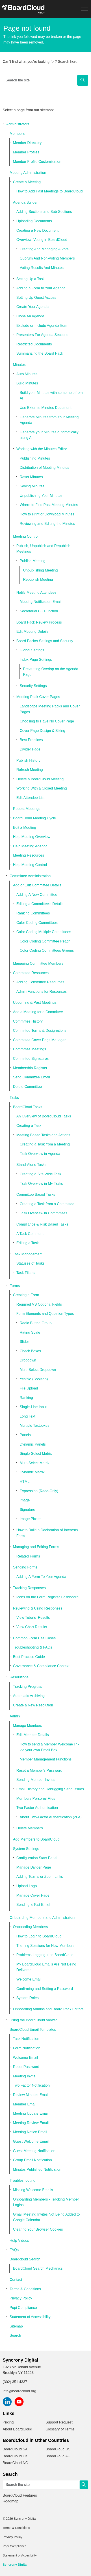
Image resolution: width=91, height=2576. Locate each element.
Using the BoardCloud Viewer (33, 2020)
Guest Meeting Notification (34, 2151)
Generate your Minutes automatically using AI (49, 435)
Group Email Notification (32, 2160)
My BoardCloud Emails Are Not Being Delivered (46, 1967)
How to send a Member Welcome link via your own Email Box (49, 1747)
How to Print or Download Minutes (47, 514)
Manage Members (27, 1726)
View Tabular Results (33, 1617)
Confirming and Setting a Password (44, 1989)
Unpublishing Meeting (40, 570)
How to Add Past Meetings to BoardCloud (49, 191)
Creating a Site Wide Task (40, 1174)
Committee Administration (30, 876)
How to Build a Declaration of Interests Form (47, 1533)
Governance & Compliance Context (41, 1666)
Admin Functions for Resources (41, 991)
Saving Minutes (32, 486)
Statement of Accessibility (30, 2317)
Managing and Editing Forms (36, 1547)
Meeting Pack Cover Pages (38, 697)
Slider (24, 1342)
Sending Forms (25, 1567)
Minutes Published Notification (37, 2169)
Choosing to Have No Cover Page (47, 721)
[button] (82, 80)
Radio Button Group (36, 1323)
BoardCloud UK (15, 2456)
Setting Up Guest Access (36, 297)
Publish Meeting (32, 561)
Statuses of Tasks (30, 1263)
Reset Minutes (31, 477)
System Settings (26, 1849)
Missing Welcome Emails (33, 2190)
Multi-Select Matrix (34, 1463)
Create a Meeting (27, 182)
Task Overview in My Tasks (41, 1183)
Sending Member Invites (35, 1780)
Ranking (26, 1398)
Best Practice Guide (29, 1657)
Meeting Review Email (31, 2123)
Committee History (28, 1021)
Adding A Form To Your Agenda (41, 1577)
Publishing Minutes (35, 458)
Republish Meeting (38, 579)
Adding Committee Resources (40, 982)
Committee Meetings (29, 1049)
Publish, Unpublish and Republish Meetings (43, 549)
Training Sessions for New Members (45, 1946)
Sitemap (16, 2326)
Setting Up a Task (30, 279)
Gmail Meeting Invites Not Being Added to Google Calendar (46, 2217)
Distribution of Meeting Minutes (44, 467)
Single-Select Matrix (36, 1453)
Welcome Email (28, 1979)
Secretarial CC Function (39, 611)
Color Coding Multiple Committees (43, 932)
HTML (25, 1481)
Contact (16, 2280)
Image (25, 1500)
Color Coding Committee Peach (45, 941)
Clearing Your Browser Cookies (38, 2229)
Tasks (14, 1097)
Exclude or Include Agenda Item (41, 325)
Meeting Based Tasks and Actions (43, 1135)
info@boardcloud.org (19, 2391)
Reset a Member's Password (39, 1770)
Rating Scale (30, 1332)
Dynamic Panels (33, 1444)
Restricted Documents (34, 344)
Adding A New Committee (36, 894)
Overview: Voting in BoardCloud (41, 240)
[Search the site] (45, 80)
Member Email (24, 2104)
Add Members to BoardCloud (36, 1839)
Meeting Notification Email (40, 602)
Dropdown (28, 1360)
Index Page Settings (36, 659)
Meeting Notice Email (30, 2132)
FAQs (14, 2250)
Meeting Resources (28, 855)
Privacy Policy (21, 2298)
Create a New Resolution (33, 1705)
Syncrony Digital (15, 2564)
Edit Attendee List (30, 798)
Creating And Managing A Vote (44, 249)
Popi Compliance (23, 2308)
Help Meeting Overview (31, 837)
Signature (27, 1510)
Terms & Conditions (25, 2289)
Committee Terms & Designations (39, 1030)
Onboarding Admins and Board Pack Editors (48, 2009)
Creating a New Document (37, 230)
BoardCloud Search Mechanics (38, 2268)
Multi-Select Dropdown (38, 1370)
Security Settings (33, 686)
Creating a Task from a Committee (47, 1204)
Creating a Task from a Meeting (45, 1144)
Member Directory (27, 143)
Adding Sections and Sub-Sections (44, 212)
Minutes (19, 364)
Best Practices (31, 740)
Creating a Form (26, 1295)
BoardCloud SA (15, 2449)
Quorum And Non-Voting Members (47, 258)
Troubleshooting (22, 2180)
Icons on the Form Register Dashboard (47, 1597)
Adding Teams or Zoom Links (39, 1876)
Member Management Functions (46, 1759)
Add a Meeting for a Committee (38, 1012)
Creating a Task (28, 1126)
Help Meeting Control (30, 865)
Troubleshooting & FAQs (32, 1647)
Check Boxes (30, 1351)
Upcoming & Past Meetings (34, 1002)
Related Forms (28, 1556)
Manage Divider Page (33, 1867)
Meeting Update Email (30, 2113)
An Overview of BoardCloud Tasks (43, 1116)
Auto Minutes (26, 374)
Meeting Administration (28, 172)
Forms (15, 1286)
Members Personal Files (35, 1798)
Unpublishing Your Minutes (41, 495)
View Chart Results (31, 1627)
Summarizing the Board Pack (39, 353)
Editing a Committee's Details (39, 904)
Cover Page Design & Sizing (42, 731)
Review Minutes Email (30, 2095)
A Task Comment (29, 1234)
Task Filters (25, 1273)
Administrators (17, 124)
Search (15, 2335)
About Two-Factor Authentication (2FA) (51, 1817)
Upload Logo (26, 1886)
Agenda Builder (25, 202)
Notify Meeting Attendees (36, 592)
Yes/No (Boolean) (34, 1379)
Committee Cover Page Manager (39, 1040)
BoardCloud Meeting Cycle (34, 818)
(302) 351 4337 (15, 2382)
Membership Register (30, 1068)
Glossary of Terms (60, 2429)
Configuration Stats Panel (36, 1858)
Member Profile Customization (37, 162)
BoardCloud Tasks (27, 1107)
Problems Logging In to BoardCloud (45, 1955)
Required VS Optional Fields (39, 1304)
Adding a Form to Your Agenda (40, 288)
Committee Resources (31, 973)
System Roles (27, 1998)
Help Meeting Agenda (30, 846)
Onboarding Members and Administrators (42, 1917)
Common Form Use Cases (34, 1638)
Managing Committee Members (38, 963)
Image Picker (30, 1519)
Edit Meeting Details (32, 631)
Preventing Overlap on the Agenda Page (50, 672)
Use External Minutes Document (46, 408)
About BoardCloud (17, 2429)
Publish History (28, 760)
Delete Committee (27, 1086)
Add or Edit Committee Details (37, 885)
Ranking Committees (33, 913)
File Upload (29, 1388)
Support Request (59, 2422)
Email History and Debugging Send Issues (50, 1789)
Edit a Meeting (24, 827)
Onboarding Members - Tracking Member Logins (46, 2202)
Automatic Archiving (29, 1696)
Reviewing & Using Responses (37, 1608)
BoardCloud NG (15, 2463)
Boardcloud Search (25, 2259)
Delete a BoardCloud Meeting (40, 779)
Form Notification (26, 2048)
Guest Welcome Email (31, 2141)
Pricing (8, 2422)
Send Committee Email (31, 1077)
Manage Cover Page (32, 1895)
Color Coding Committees (37, 923)
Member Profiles (26, 152)
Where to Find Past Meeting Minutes (49, 505)
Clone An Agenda (30, 316)
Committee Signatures (31, 1058)
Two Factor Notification (31, 2085)
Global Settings (32, 650)
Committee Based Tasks (35, 1194)
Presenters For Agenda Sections (42, 335)
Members (17, 133)
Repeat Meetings (26, 809)
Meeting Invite (24, 2076)
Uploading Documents (34, 221)
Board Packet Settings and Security (44, 641)
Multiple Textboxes (34, 1425)
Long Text (27, 1416)
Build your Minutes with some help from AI (51, 395)
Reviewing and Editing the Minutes (47, 524)
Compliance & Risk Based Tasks (42, 1224)
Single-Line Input (33, 1407)
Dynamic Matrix (32, 1472)
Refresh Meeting (29, 770)
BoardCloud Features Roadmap (20, 2498)
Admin (15, 1716)
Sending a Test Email (33, 1904)
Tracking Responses (29, 1588)
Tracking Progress (27, 1686)
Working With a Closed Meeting (41, 788)
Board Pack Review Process (39, 622)
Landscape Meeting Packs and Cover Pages (50, 709)
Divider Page (30, 749)
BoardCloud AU (58, 2456)
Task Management (27, 1254)
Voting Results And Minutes (42, 268)
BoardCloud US (58, 2449)
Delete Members (29, 1828)
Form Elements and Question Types (45, 1313)
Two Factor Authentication (37, 1808)
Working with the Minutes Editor (41, 449)
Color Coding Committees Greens (47, 950)
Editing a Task (27, 1243)
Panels (25, 1435)
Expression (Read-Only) (39, 1491)
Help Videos (19, 2240)
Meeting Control (26, 536)
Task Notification (26, 2039)
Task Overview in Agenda (40, 1154)
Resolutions (19, 1677)
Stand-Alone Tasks (31, 1165)
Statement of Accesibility (20, 2555)
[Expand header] (84, 9)
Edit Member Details (32, 1735)
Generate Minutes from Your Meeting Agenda (49, 420)
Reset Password (26, 2067)
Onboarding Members (30, 1927)
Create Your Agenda (32, 307)
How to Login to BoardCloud (38, 1936)
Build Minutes (27, 383)
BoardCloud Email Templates (33, 2029)
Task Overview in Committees (43, 1213)
